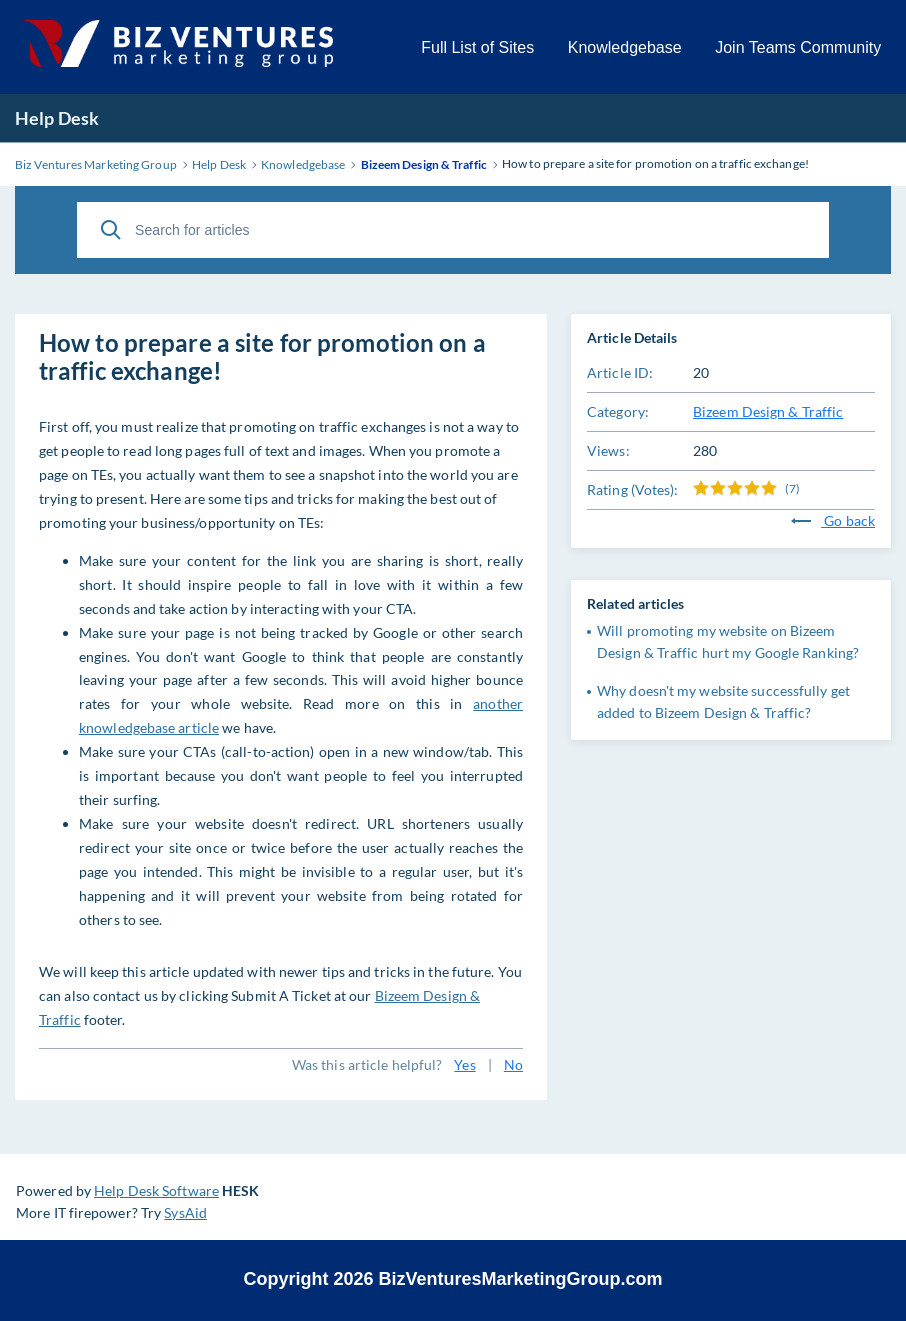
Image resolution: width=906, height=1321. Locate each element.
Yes (464, 1064)
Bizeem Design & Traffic (768, 411)
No (513, 1064)
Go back (833, 520)
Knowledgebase (625, 47)
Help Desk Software (156, 1190)
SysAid (185, 1212)
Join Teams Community (798, 47)
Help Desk (57, 118)
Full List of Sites (477, 47)
